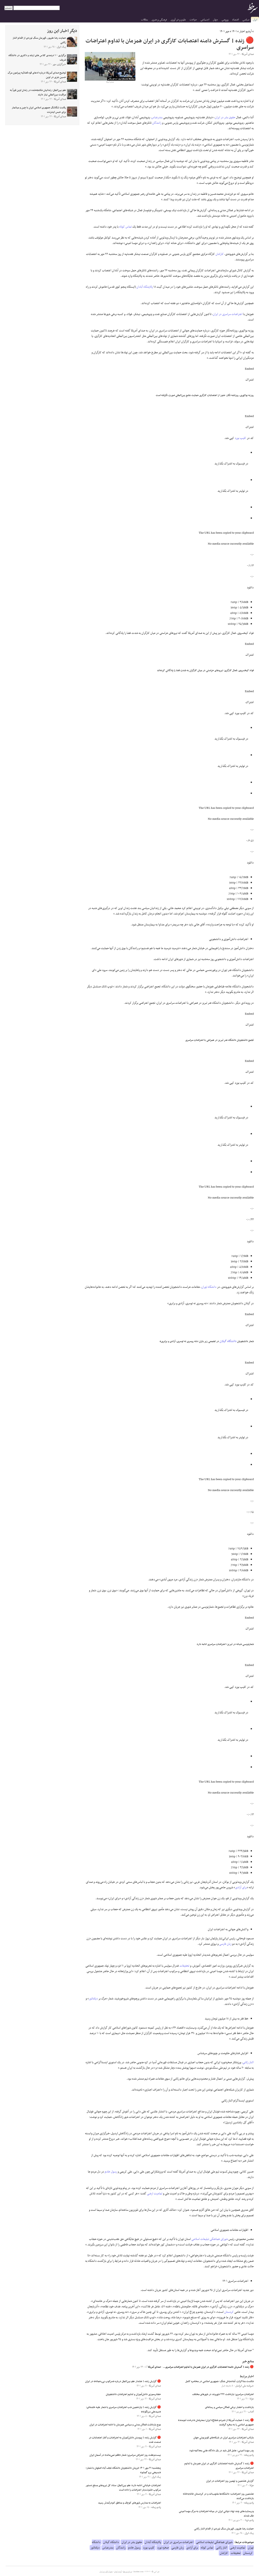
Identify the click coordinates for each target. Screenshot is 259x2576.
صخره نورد (163, 2547)
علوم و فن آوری (178, 19)
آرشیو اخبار (245, 31)
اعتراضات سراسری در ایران (228, 314)
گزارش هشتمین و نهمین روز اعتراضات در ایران (230, 2481)
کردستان (229, 2312)
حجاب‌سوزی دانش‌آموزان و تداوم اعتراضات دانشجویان (133, 2394)
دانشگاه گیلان (228, 1341)
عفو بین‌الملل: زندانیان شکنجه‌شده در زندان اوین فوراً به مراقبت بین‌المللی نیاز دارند (38, 92)
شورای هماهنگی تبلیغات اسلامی (209, 2239)
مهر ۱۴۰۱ (224, 31)
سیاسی (245, 19)
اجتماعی (205, 19)
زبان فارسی (225, 1944)
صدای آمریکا (153, 2367)
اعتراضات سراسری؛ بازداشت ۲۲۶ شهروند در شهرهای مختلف (223, 2394)
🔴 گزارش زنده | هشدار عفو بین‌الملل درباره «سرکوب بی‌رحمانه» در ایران (123, 2381)
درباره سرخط (127, 2571)
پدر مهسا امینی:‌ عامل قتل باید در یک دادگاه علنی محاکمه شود (221, 2450)
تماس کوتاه (125, 226)
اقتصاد (235, 19)
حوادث (193, 19)
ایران (255, 19)
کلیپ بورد (240, 438)
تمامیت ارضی (154, 2193)
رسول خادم (111, 2171)
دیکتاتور (93, 1998)
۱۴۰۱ (234, 31)
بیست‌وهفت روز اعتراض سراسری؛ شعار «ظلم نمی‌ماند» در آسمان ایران (125, 2455)
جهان (215, 19)
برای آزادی (241, 1887)
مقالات (144, 19)
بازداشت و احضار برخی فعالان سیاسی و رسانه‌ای (229, 2407)
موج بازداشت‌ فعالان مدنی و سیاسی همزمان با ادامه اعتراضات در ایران (125, 2425)
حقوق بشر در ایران (225, 117)
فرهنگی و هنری (159, 19)
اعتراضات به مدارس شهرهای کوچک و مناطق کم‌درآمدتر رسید (129, 2503)
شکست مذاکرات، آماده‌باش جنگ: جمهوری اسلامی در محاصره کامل (219, 2381)
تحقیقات (184, 1965)
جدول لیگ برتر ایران (106, 2571)
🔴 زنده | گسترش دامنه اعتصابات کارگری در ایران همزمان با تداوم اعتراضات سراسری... (208, 2367)
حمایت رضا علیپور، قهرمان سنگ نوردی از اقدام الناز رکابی (224, 2529)
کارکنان (219, 254)
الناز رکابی (248, 2062)
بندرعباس (156, 117)
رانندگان (156, 123)
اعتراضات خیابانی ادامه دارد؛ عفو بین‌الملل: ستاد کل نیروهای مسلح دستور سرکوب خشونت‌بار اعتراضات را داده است (123, 2487)
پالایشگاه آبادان (144, 287)
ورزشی (225, 19)
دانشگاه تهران (209, 1287)
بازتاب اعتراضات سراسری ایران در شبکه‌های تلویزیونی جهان (223, 2437)
